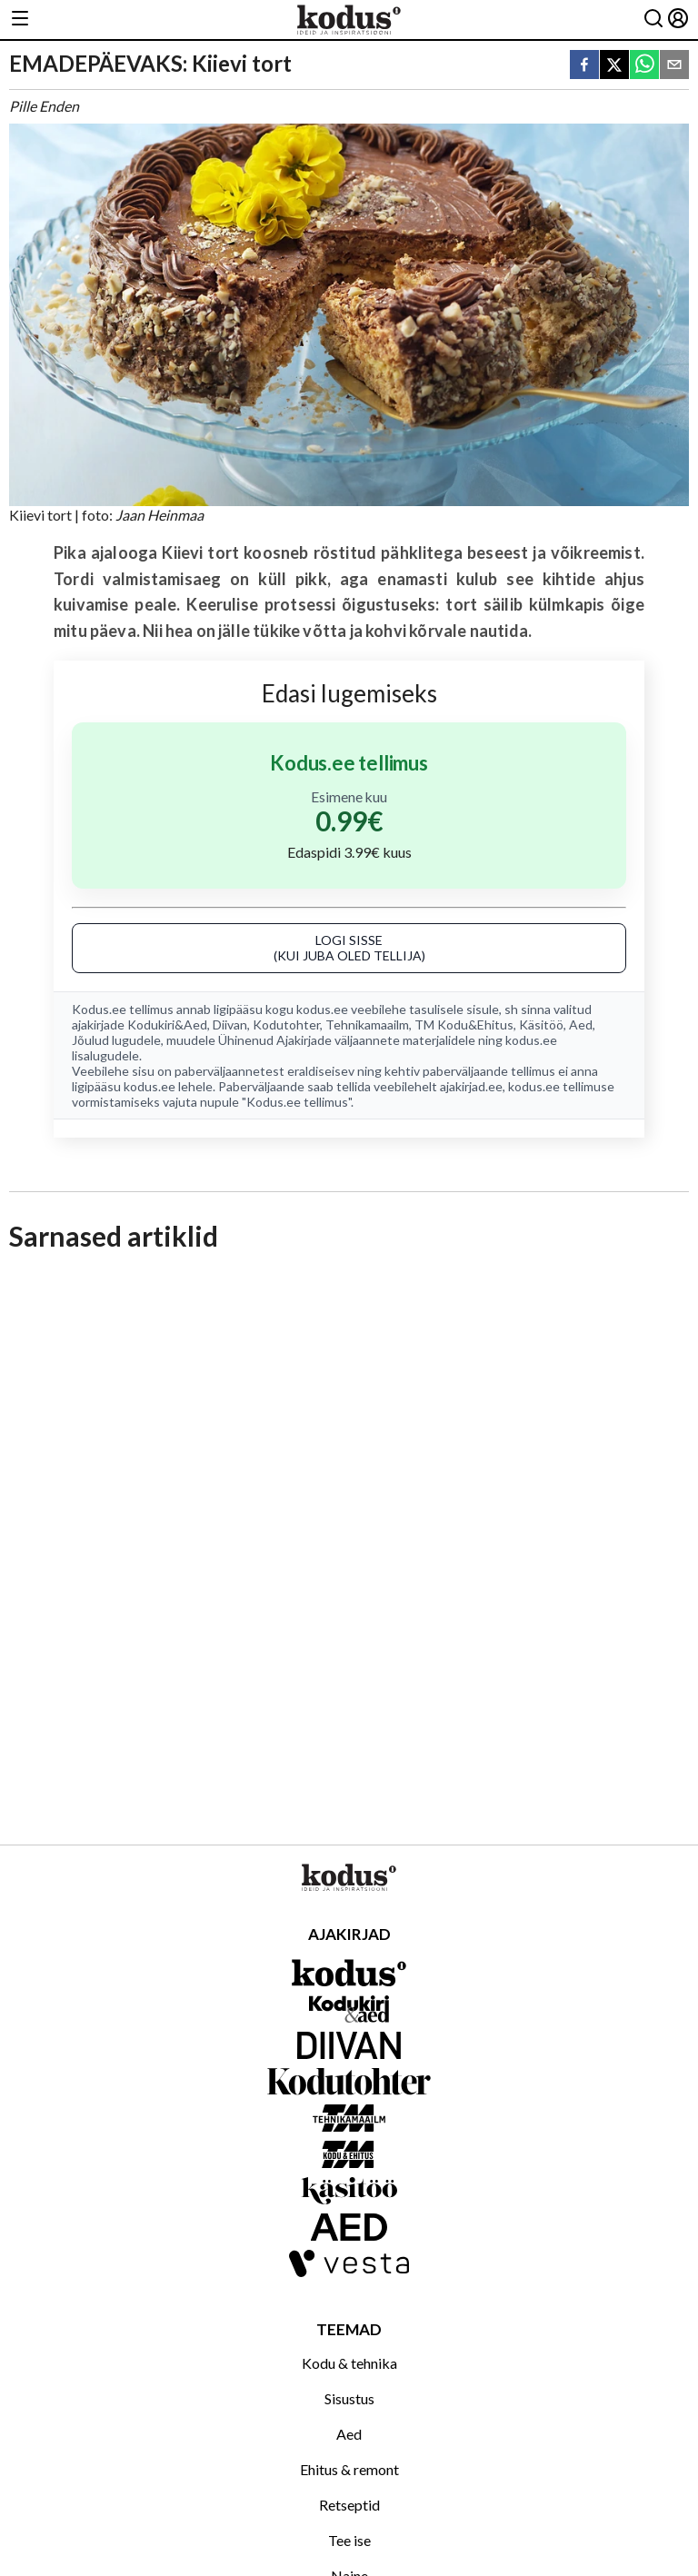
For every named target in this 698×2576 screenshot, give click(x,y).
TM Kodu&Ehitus (464, 1024)
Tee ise (349, 2540)
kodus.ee (322, 1009)
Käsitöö (541, 1024)
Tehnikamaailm (367, 1024)
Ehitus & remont (349, 2469)
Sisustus (349, 2398)
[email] (674, 66)
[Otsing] (653, 19)
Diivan (230, 1024)
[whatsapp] (644, 66)
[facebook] (584, 66)
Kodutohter (286, 1024)
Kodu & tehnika (349, 2363)
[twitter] (614, 66)
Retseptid (349, 2504)
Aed (581, 1024)
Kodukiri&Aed (167, 1024)
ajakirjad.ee (471, 1086)
